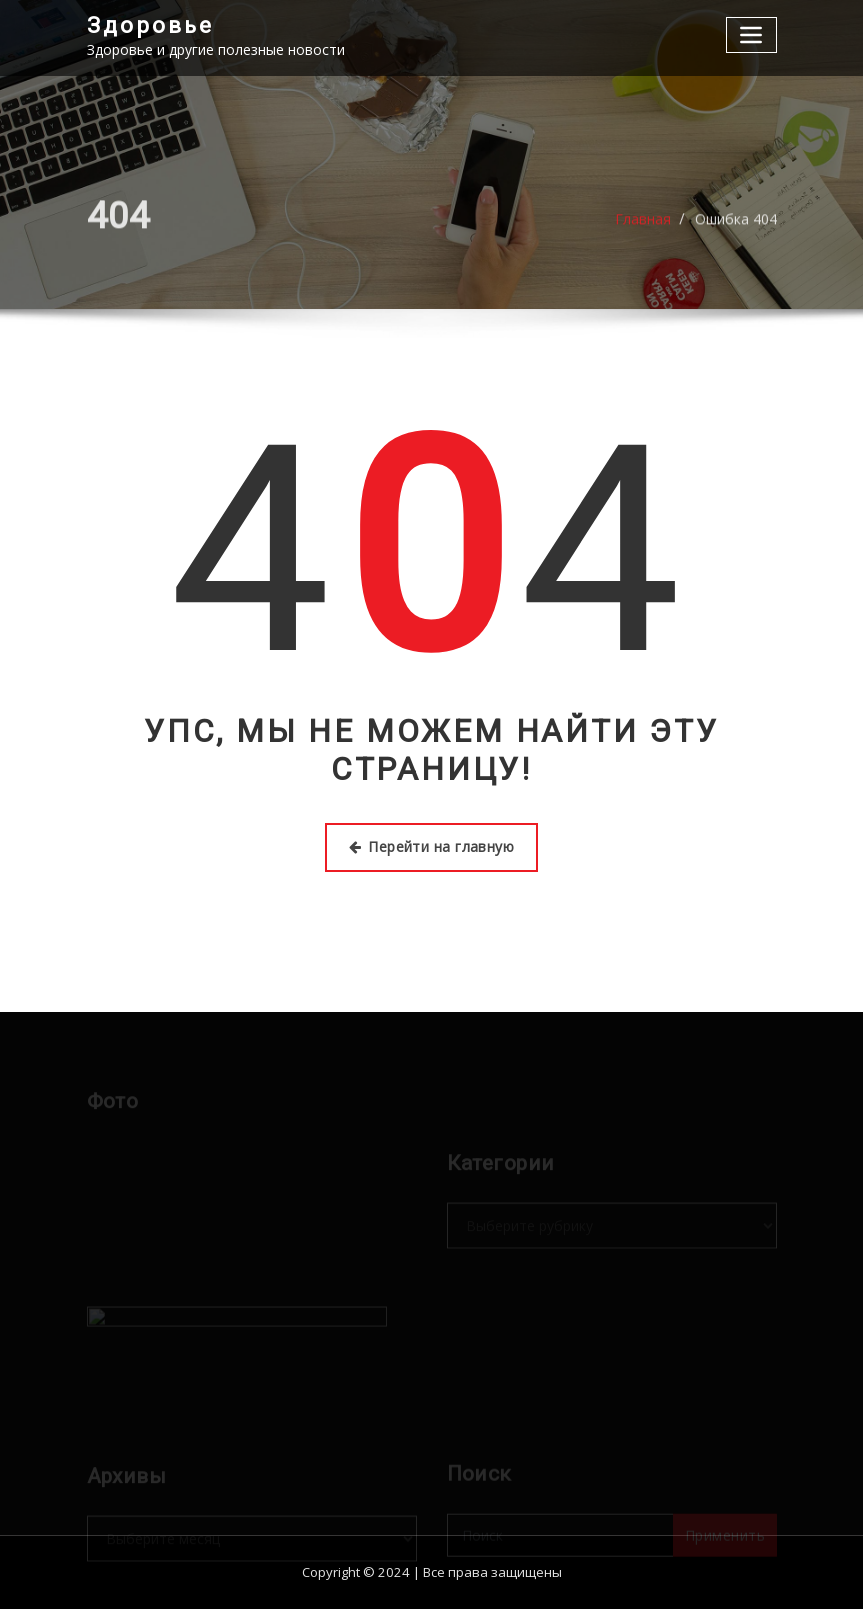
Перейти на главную (432, 846)
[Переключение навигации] (751, 34)
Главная (643, 225)
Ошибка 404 (736, 225)
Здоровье (150, 25)
